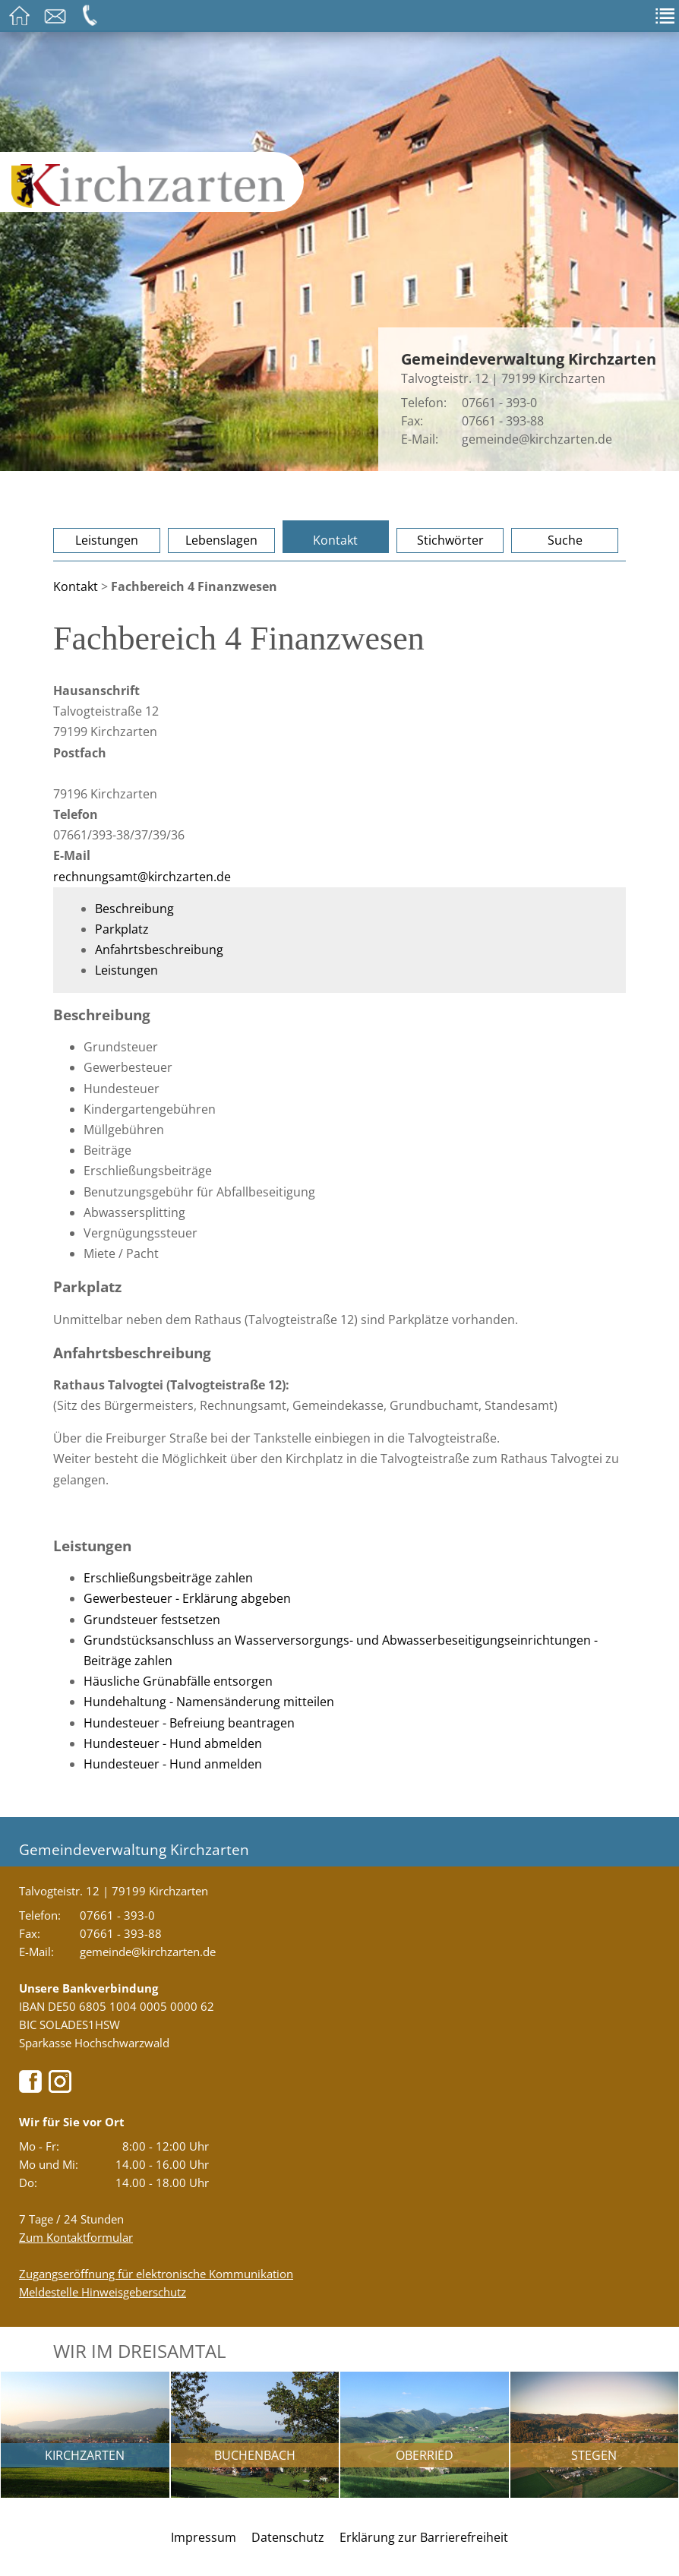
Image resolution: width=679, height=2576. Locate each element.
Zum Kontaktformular (76, 2237)
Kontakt (335, 540)
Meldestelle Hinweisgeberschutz (102, 2291)
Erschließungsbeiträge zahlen (168, 1577)
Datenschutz (287, 2537)
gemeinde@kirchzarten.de (537, 439)
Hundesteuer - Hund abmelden (173, 1743)
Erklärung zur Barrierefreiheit (424, 2537)
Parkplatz (122, 929)
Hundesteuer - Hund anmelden (173, 1764)
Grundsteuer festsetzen (152, 1619)
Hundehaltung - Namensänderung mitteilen (209, 1701)
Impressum (203, 2537)
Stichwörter (450, 540)
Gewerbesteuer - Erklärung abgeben (187, 1598)
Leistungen (106, 540)
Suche (565, 540)
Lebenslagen (221, 540)
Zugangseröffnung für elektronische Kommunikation (156, 2273)
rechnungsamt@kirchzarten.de (142, 876)
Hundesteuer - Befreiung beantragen (189, 1723)
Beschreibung (134, 908)
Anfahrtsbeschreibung (159, 949)
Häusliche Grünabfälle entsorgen (178, 1681)
